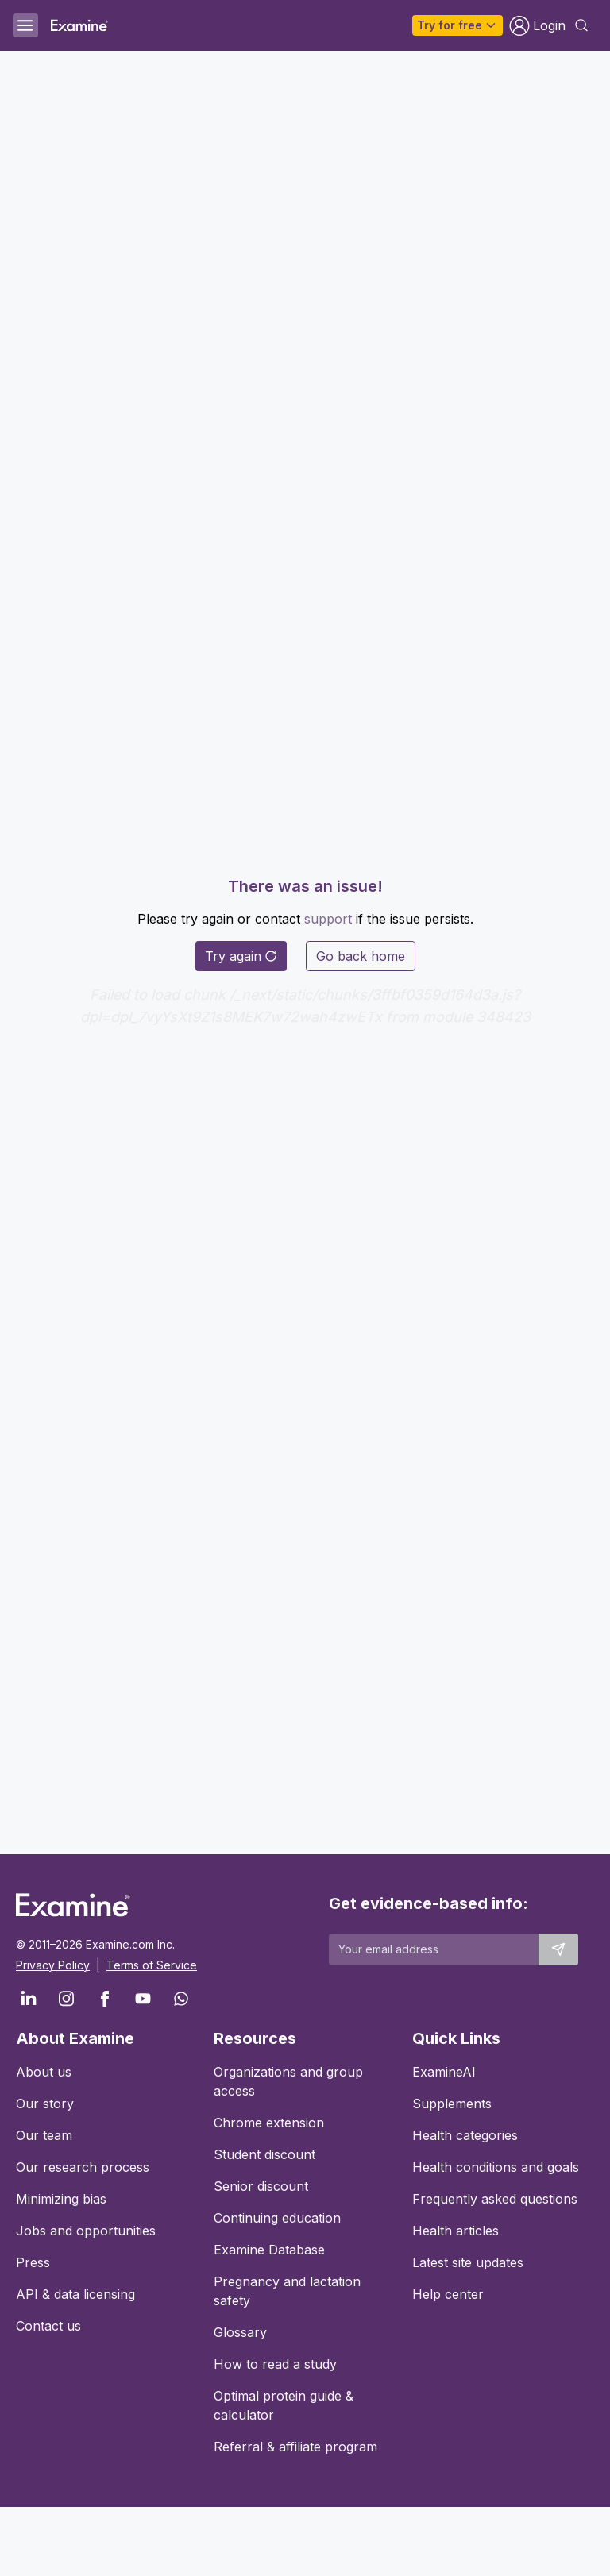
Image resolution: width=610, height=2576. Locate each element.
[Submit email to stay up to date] (558, 1949)
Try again (241, 956)
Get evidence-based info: (428, 1903)
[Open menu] (25, 25)
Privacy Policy (53, 1965)
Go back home (360, 956)
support (328, 919)
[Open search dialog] (581, 25)
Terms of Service (151, 1965)
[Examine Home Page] (79, 25)
